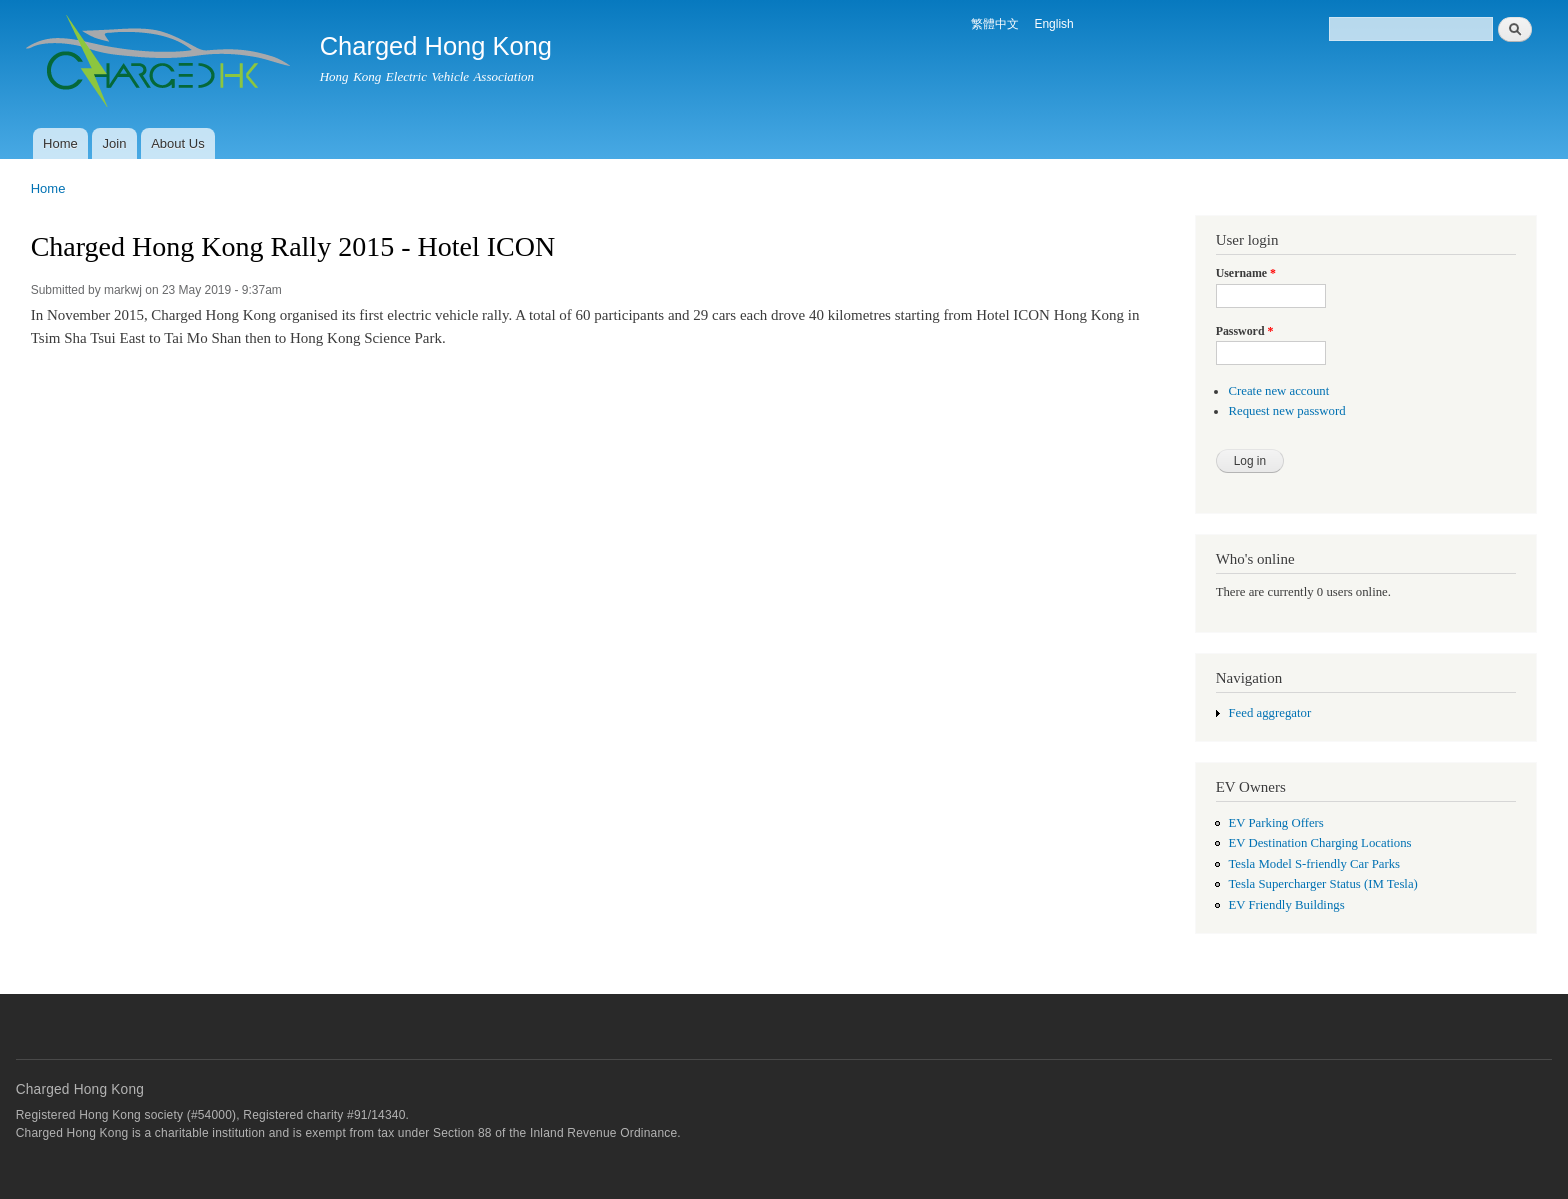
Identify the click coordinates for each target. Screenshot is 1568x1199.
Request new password (1286, 411)
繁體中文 (995, 24)
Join (115, 143)
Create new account (1278, 391)
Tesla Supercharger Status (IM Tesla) (1322, 884)
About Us (177, 143)
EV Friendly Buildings (1286, 905)
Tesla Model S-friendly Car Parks (1314, 864)
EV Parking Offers (1275, 823)
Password (1245, 331)
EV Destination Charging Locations (1319, 843)
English (1053, 24)
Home (60, 143)
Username (1246, 273)
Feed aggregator (1269, 713)
